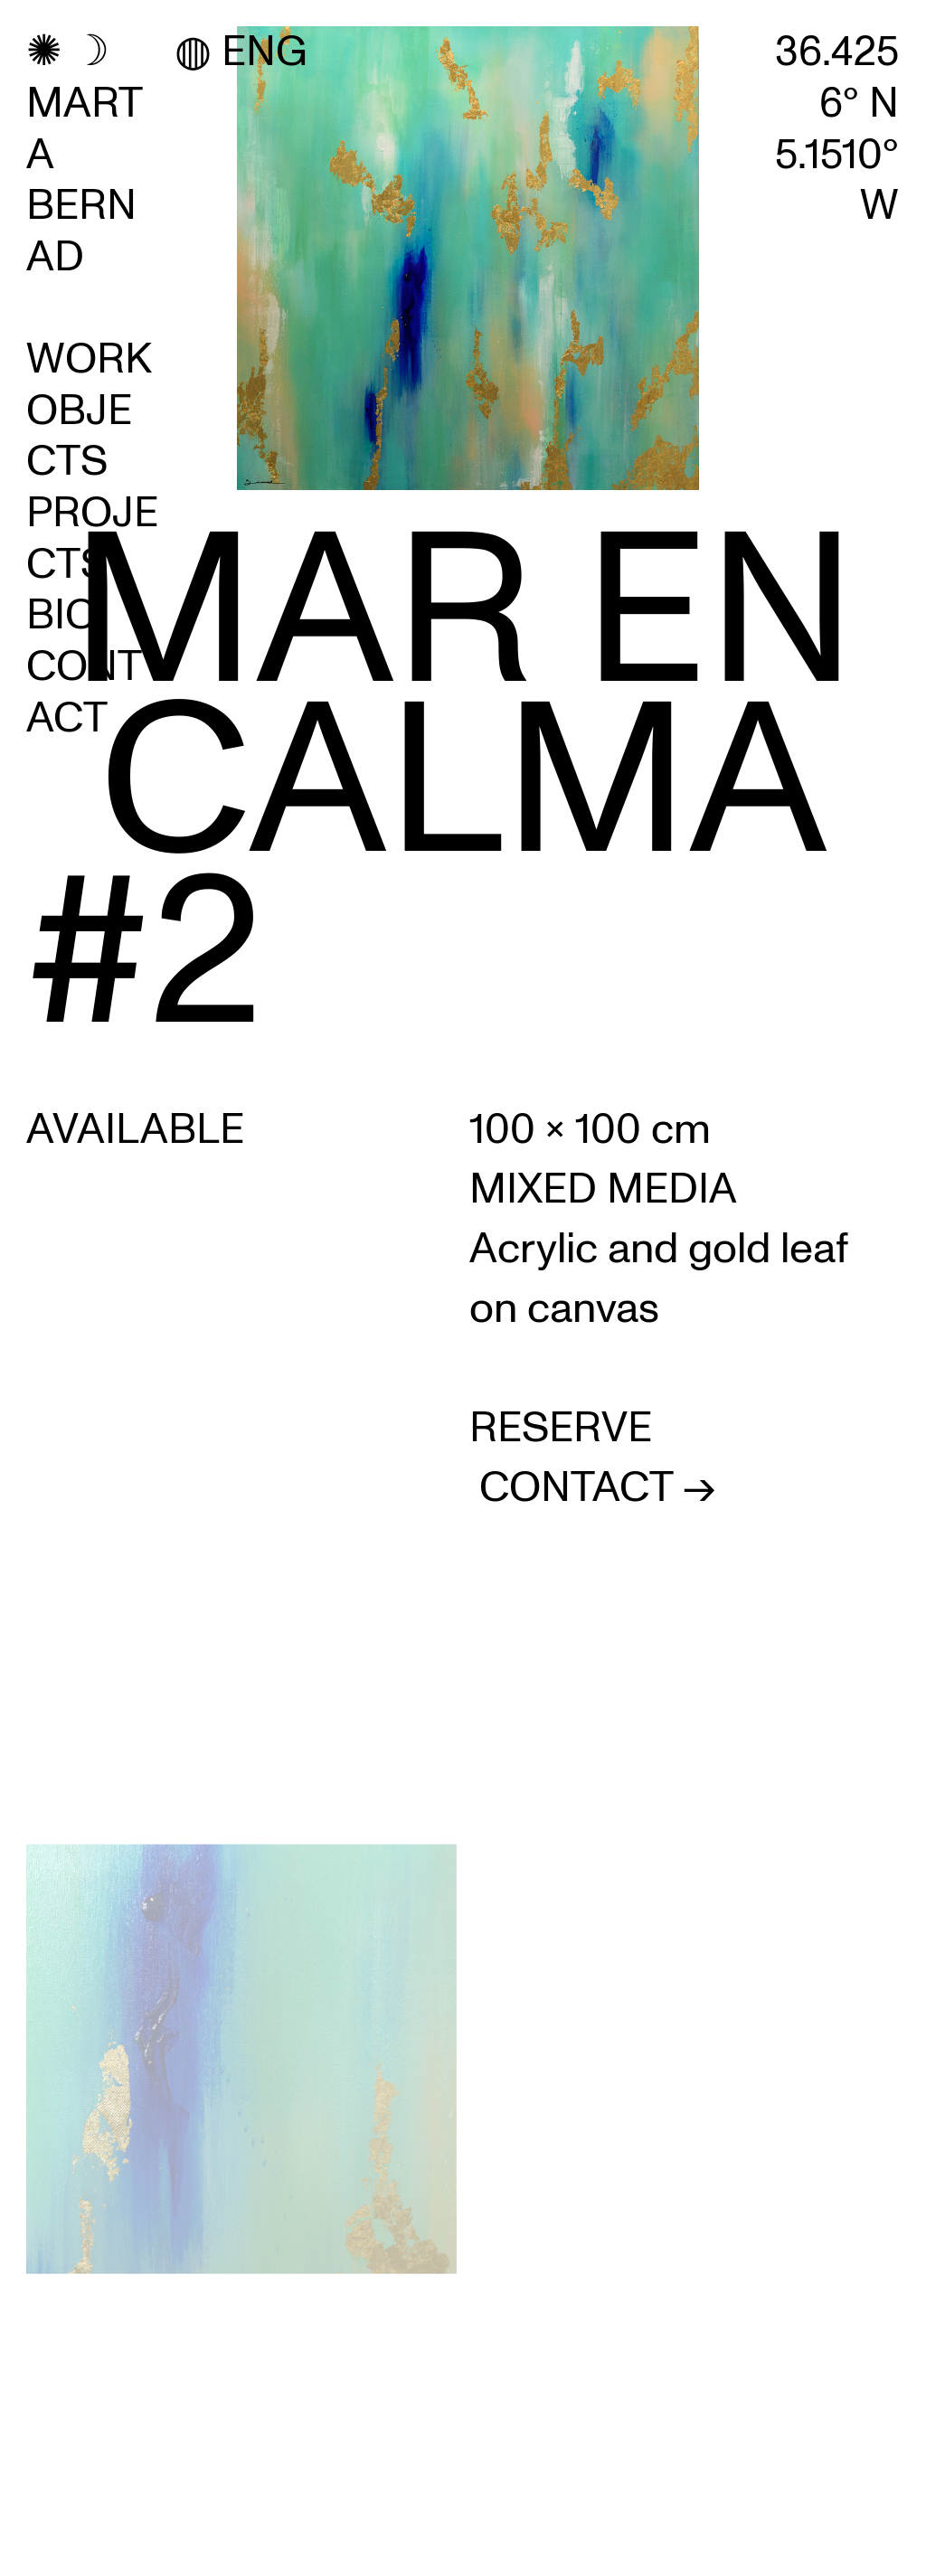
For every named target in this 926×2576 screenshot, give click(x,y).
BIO (61, 615)
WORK (89, 359)
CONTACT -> (597, 1487)
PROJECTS (92, 538)
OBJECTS (79, 436)
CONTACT (84, 692)
